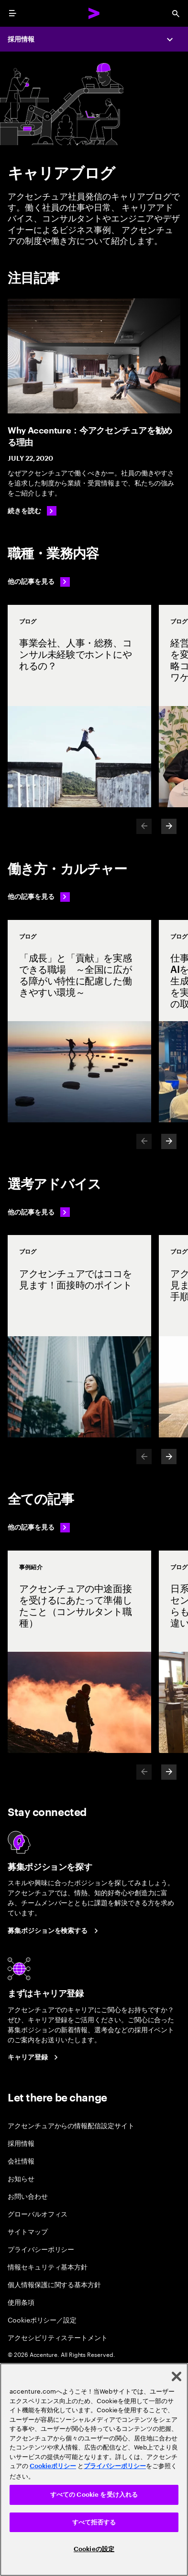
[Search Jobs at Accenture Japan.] (54, 1930)
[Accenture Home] (94, 13)
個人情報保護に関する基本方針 (54, 2284)
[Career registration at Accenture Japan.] (34, 2057)
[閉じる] (176, 2376)
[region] (94, 2469)
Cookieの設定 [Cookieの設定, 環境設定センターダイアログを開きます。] (94, 2549)
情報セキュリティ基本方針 (48, 2266)
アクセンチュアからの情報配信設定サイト (71, 2125)
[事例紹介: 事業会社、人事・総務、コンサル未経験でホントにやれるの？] (79, 706)
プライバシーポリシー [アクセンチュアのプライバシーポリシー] (115, 2466)
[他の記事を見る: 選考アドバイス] (39, 1212)
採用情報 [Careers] (21, 39)
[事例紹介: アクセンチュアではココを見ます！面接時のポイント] (79, 1336)
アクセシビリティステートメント (58, 2337)
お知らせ (21, 2178)
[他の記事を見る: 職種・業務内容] (39, 581)
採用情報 (21, 2143)
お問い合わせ (28, 2196)
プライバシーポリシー (41, 2249)
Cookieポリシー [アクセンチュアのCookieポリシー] (53, 2466)
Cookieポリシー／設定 (42, 2319)
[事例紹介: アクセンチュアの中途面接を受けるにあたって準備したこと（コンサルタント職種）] (79, 1652)
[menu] (12, 13)
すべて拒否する (94, 2522)
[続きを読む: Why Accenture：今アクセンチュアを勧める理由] (32, 510)
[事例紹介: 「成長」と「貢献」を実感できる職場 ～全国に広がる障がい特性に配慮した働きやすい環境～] (79, 1021)
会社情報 (21, 2160)
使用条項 (21, 2302)
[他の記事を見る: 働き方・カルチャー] (39, 897)
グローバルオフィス (37, 2213)
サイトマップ (28, 2231)
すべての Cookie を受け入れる (94, 2495)
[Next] (168, 826)
